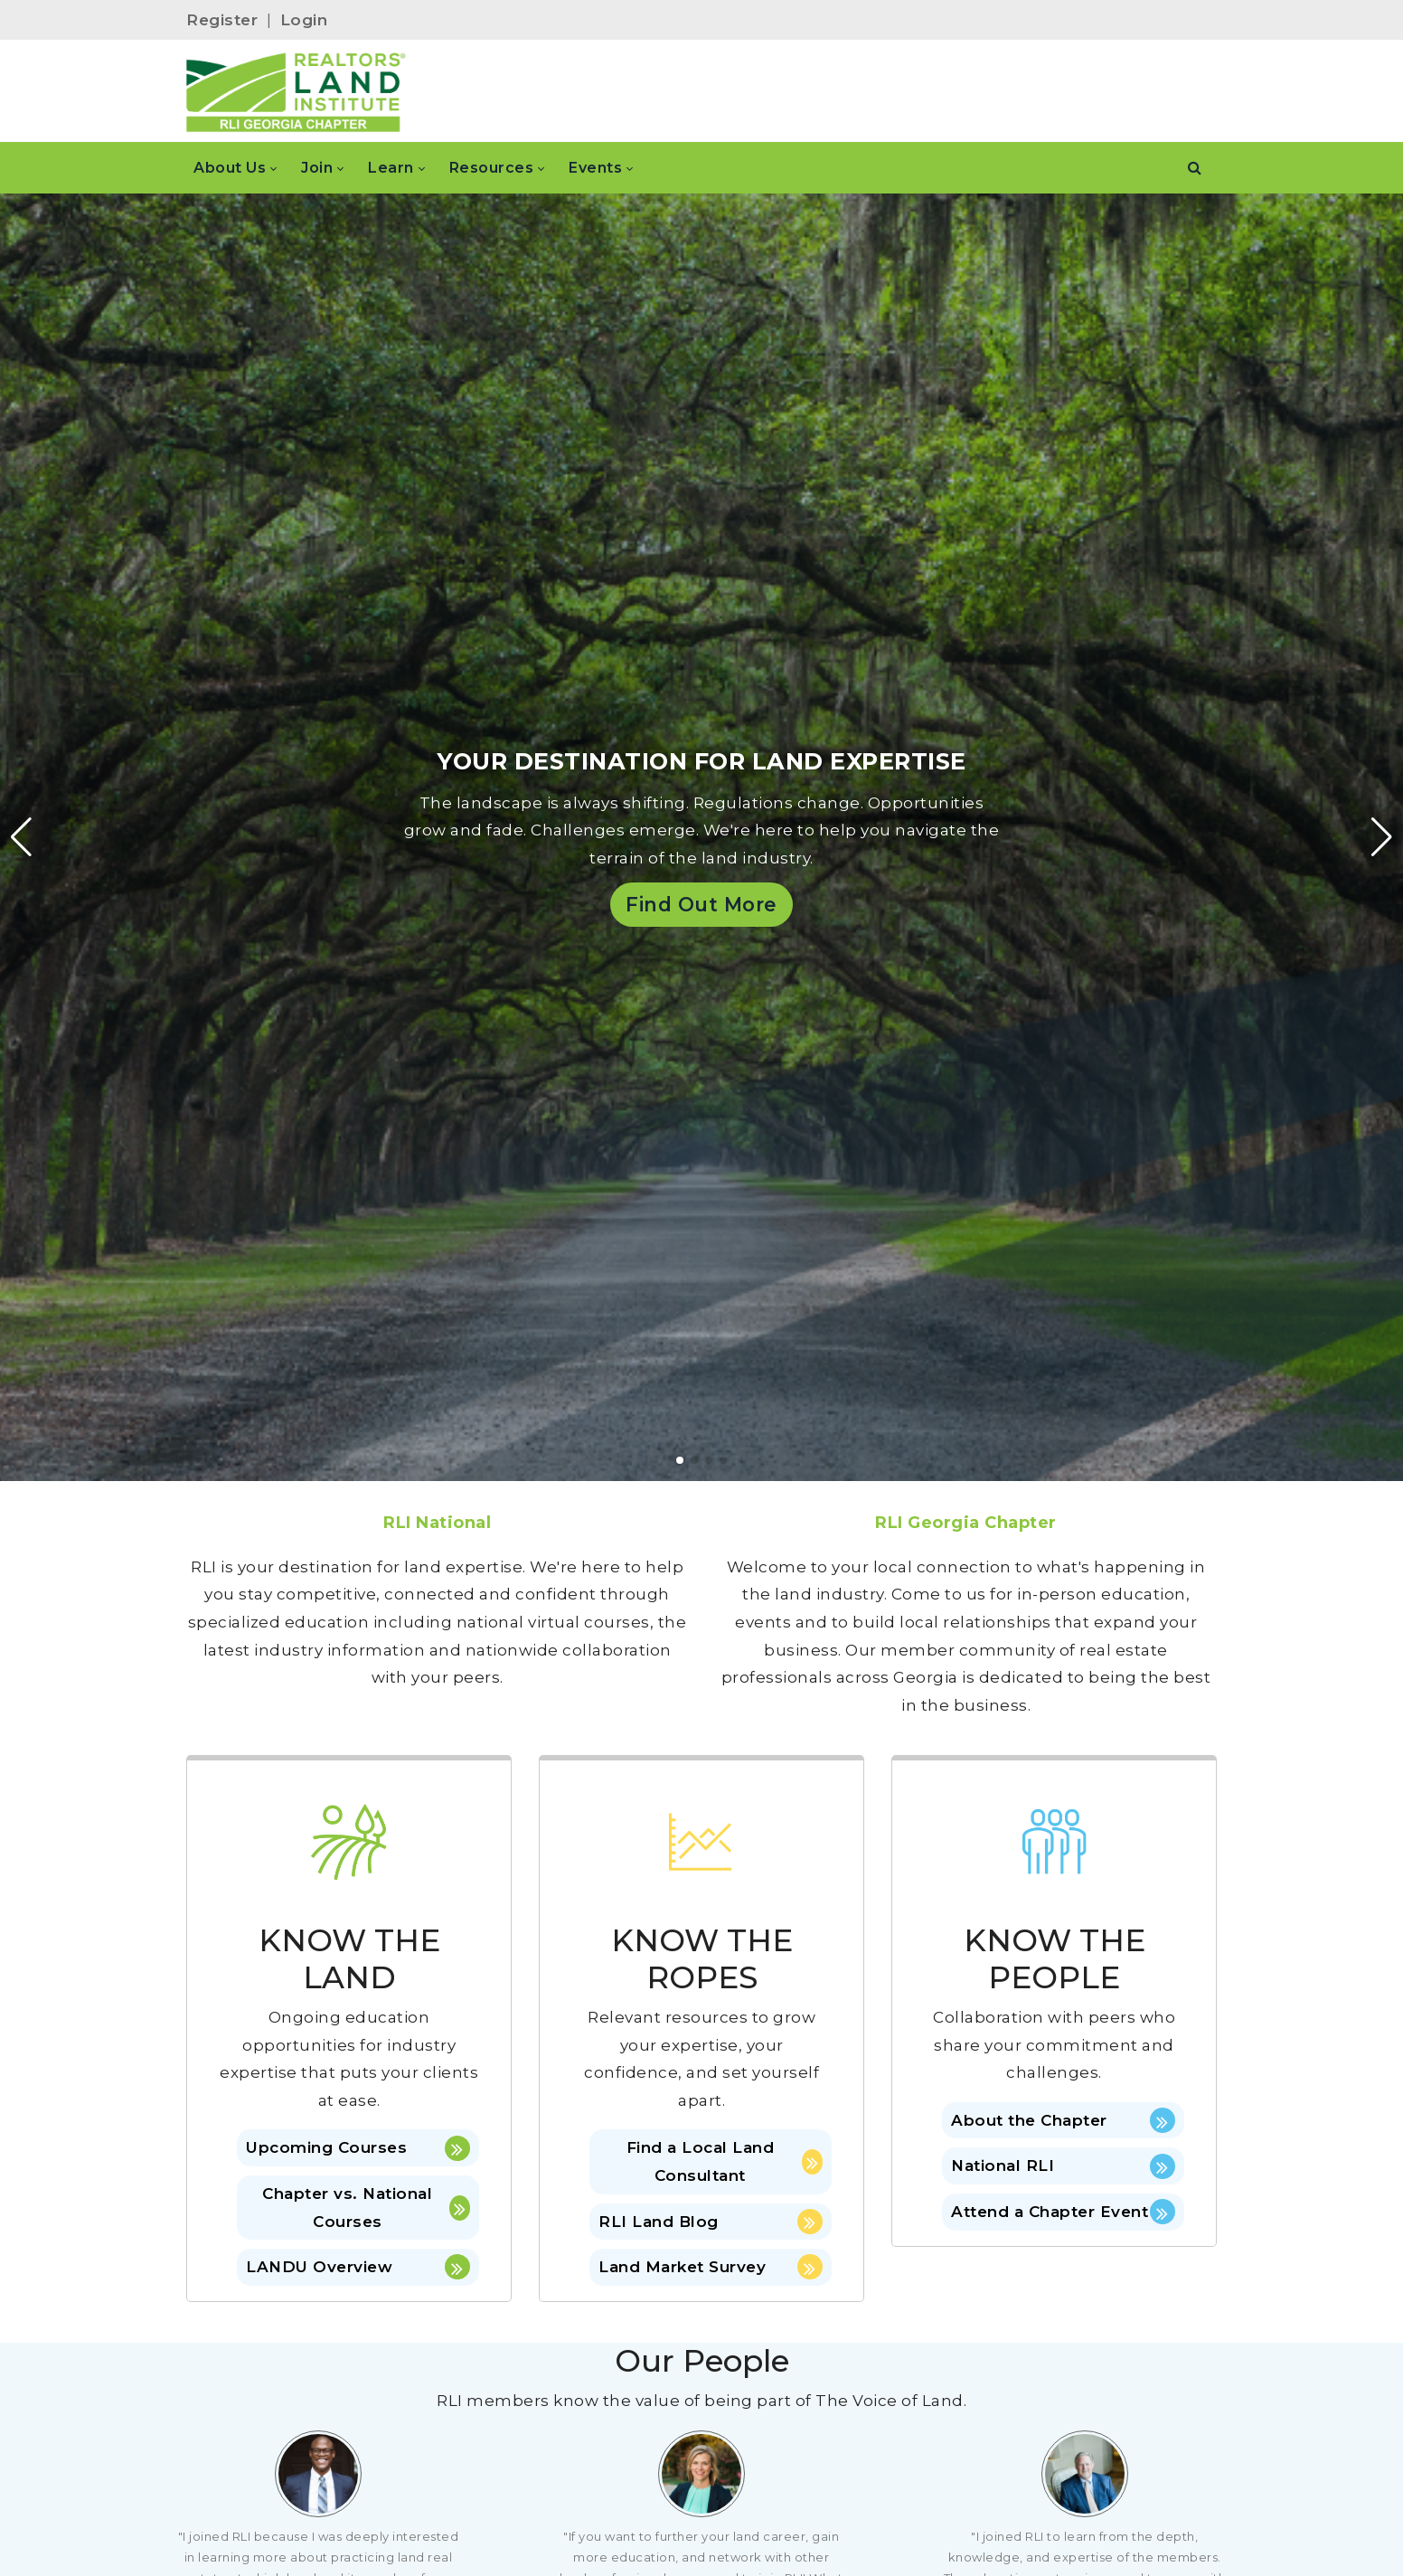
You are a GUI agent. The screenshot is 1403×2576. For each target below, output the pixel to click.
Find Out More (701, 904)
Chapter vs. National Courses (366, 2207)
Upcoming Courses (358, 2148)
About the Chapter (1063, 2120)
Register (222, 20)
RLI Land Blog (710, 2221)
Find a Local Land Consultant (724, 2161)
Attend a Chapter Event (1063, 2211)
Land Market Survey (710, 2266)
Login (304, 20)
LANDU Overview (358, 2266)
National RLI (1063, 2166)
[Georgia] (296, 91)
